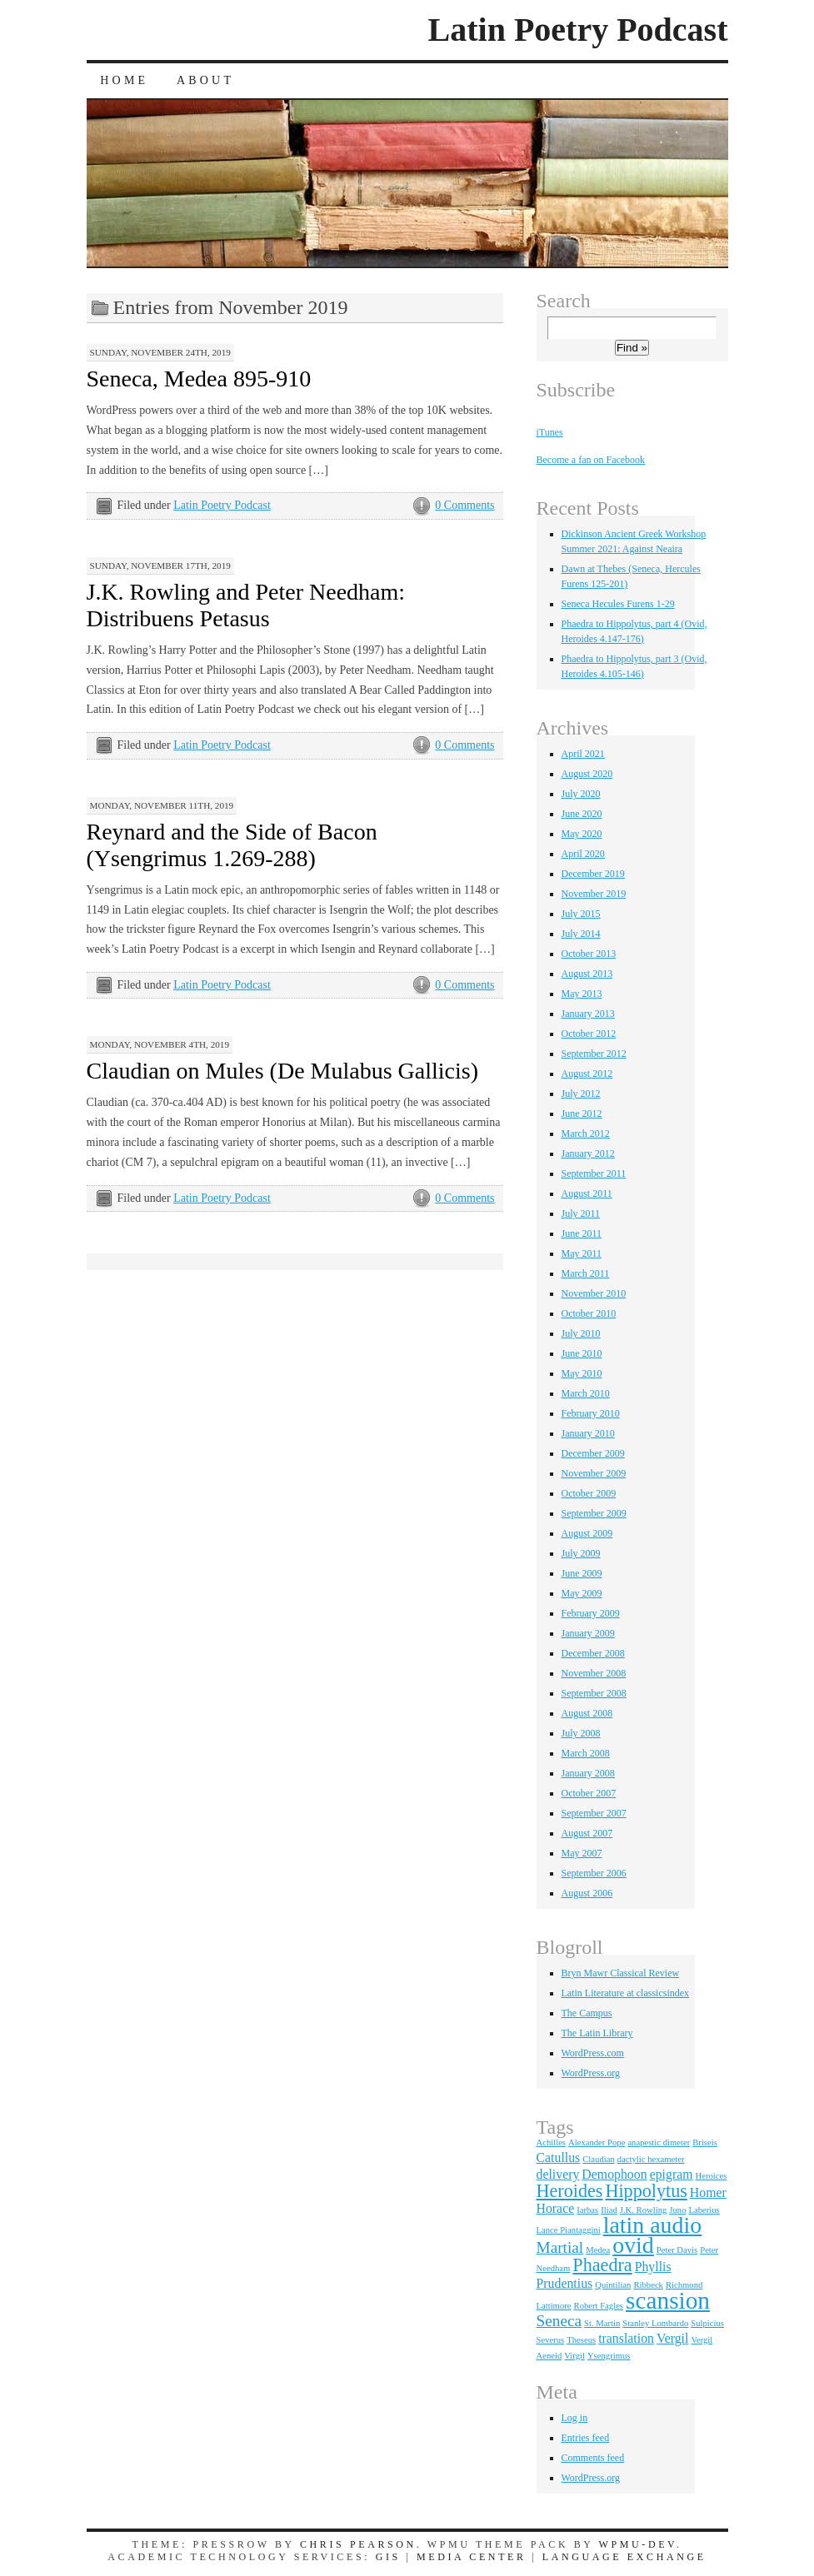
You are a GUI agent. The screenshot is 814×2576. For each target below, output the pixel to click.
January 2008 (588, 1773)
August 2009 (587, 1533)
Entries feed (586, 2438)
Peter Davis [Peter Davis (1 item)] (677, 2250)
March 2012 (586, 1133)
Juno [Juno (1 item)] (677, 2210)
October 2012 (589, 1033)
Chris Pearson (358, 2544)
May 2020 (582, 834)
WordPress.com (593, 2053)
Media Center (472, 2557)
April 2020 (583, 853)
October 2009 (589, 1493)
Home (124, 80)
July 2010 (581, 1333)
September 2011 (594, 1173)
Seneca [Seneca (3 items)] (559, 2320)
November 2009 (594, 1473)
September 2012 (594, 1053)
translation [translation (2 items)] (626, 2338)
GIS (388, 2557)
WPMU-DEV (638, 2544)
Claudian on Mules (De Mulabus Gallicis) (282, 1071)
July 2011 (581, 1213)
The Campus (587, 2013)
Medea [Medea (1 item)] (598, 2250)
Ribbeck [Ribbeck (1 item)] (648, 2285)
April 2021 (583, 754)
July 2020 (581, 794)
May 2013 (582, 993)
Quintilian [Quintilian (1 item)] (613, 2285)
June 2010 (582, 1353)
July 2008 (581, 1733)
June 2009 (582, 1573)
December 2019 (593, 873)
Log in (575, 2418)
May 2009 (582, 1593)
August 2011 (587, 1193)
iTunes (550, 432)
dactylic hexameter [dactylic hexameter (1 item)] (651, 2159)
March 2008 (586, 1753)
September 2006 (594, 1873)
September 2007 (594, 1813)
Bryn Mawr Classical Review (621, 1973)
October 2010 (589, 1313)
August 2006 (587, 1893)
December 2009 (593, 1453)
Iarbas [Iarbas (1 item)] (587, 2210)
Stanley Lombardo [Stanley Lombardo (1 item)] (655, 2323)
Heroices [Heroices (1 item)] (711, 2175)
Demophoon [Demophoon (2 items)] (614, 2174)
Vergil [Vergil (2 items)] (672, 2338)
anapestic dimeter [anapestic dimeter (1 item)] (658, 2142)
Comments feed (593, 2458)
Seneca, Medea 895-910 (199, 378)
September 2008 (594, 1693)
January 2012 (588, 1153)
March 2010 (586, 1393)
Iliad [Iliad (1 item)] (609, 2210)
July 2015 (581, 913)
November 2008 (594, 1673)
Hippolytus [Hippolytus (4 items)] (646, 2190)
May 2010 (582, 1373)
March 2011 (586, 1273)
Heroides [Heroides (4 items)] (570, 2190)
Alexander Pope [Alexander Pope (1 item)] (596, 2142)
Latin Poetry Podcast (578, 29)
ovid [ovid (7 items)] (633, 2245)
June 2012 (582, 1113)
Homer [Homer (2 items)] (708, 2192)
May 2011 (582, 1253)
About (205, 80)
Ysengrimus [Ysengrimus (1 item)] (609, 2355)
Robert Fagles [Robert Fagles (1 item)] (599, 2305)
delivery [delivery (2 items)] (558, 2174)
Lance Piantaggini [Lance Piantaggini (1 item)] (569, 2230)
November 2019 (594, 893)
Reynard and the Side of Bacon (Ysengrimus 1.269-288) (232, 845)
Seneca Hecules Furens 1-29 (618, 604)
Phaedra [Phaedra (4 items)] (602, 2265)
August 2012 (587, 1073)
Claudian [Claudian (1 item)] (598, 2159)
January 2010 (588, 1433)
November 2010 (594, 1293)
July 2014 (581, 933)
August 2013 (587, 973)
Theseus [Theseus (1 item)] (581, 2339)
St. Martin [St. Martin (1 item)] (602, 2323)
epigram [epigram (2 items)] (671, 2174)
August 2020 (587, 774)
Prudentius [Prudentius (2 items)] (565, 2283)
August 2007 (587, 1833)
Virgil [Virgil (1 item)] (574, 2355)
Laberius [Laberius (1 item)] (703, 2210)
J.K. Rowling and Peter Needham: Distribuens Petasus (246, 605)
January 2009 (588, 1633)
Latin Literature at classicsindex (626, 1993)
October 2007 (589, 1793)
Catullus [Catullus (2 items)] (559, 2157)
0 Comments (464, 505)
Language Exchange (624, 2557)
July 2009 (581, 1553)
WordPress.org (591, 2073)
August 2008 (587, 1713)
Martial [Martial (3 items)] (560, 2247)
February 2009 (591, 1613)
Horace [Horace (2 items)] (556, 2208)
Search (564, 300)
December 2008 (593, 1653)
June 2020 (582, 814)
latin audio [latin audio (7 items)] (652, 2225)
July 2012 (581, 1093)
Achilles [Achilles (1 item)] (552, 2142)
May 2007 (582, 1853)
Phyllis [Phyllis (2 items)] (653, 2267)
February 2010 (591, 1413)
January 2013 (588, 1013)
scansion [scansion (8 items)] (668, 2300)
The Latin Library (597, 2033)
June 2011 (582, 1233)
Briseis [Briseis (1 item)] (704, 2142)
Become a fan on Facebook (591, 460)
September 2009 (594, 1513)
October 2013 (589, 953)
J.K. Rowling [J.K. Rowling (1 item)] (643, 2210)
